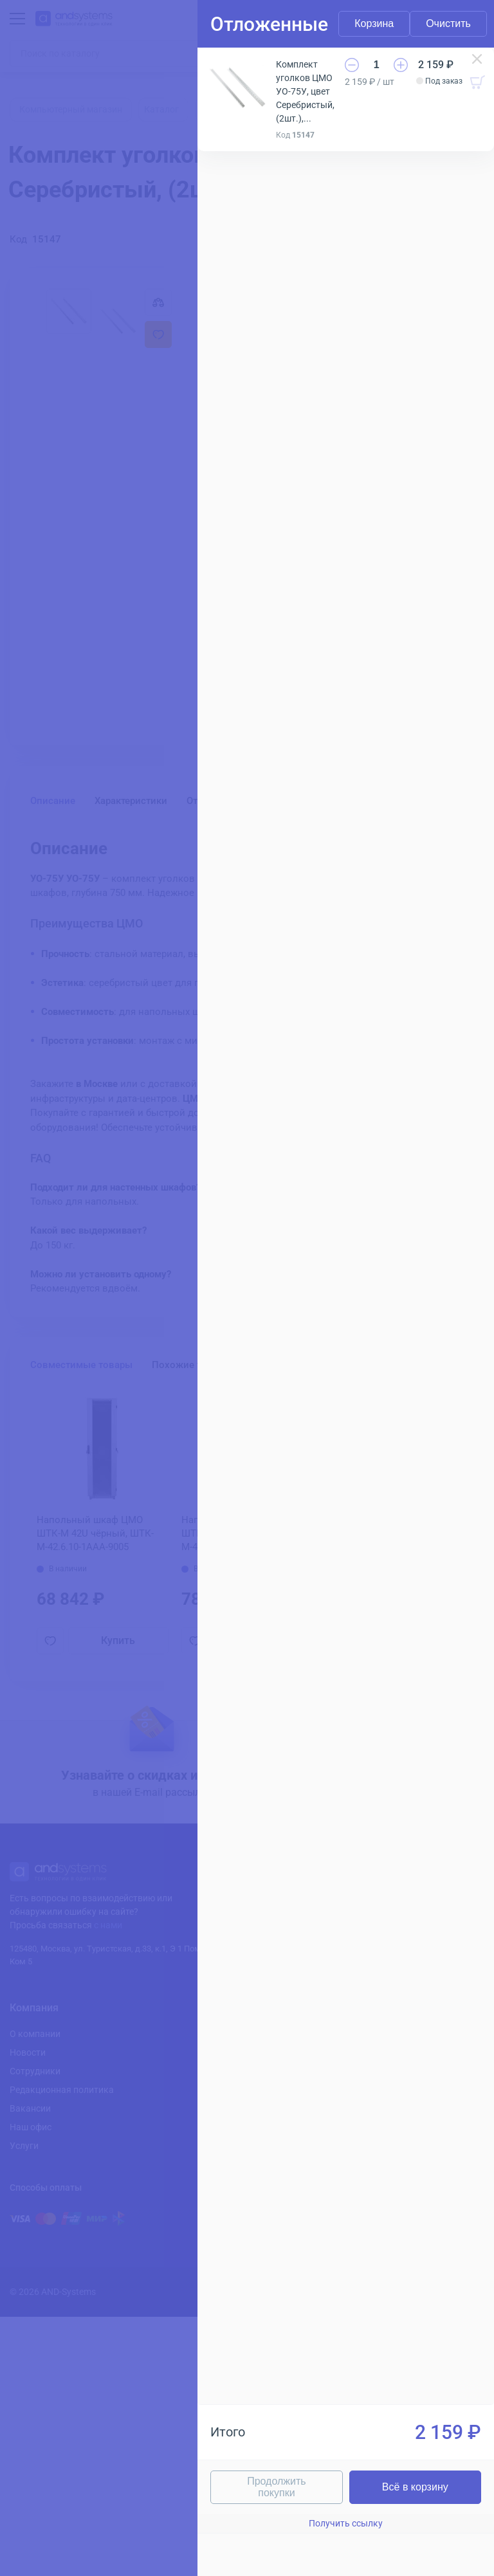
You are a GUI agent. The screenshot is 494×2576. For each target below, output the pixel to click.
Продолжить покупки (276, 2487)
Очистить (448, 23)
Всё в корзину (415, 2486)
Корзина (374, 23)
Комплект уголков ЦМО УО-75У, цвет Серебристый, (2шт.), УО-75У (305, 92)
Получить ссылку (346, 2523)
